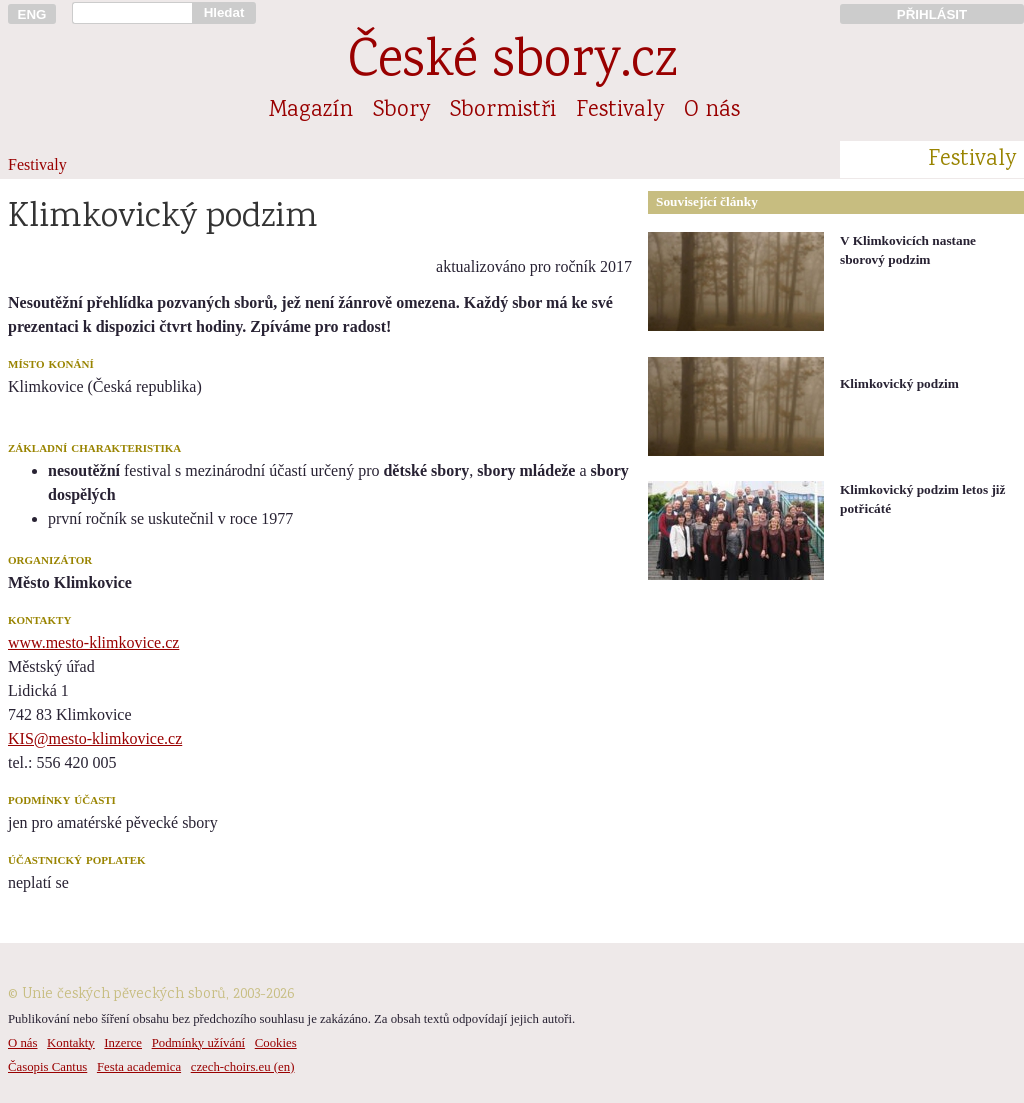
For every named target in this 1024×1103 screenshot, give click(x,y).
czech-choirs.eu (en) (243, 1067)
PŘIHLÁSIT (932, 14)
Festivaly (620, 111)
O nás (712, 111)
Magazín (311, 111)
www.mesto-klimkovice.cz (93, 642)
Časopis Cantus (47, 1067)
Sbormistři (503, 111)
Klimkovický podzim (899, 383)
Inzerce (123, 1043)
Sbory (401, 111)
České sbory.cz (512, 63)
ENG (32, 14)
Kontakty (71, 1043)
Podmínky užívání (198, 1043)
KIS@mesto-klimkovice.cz (95, 738)
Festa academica (139, 1067)
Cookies (276, 1043)
